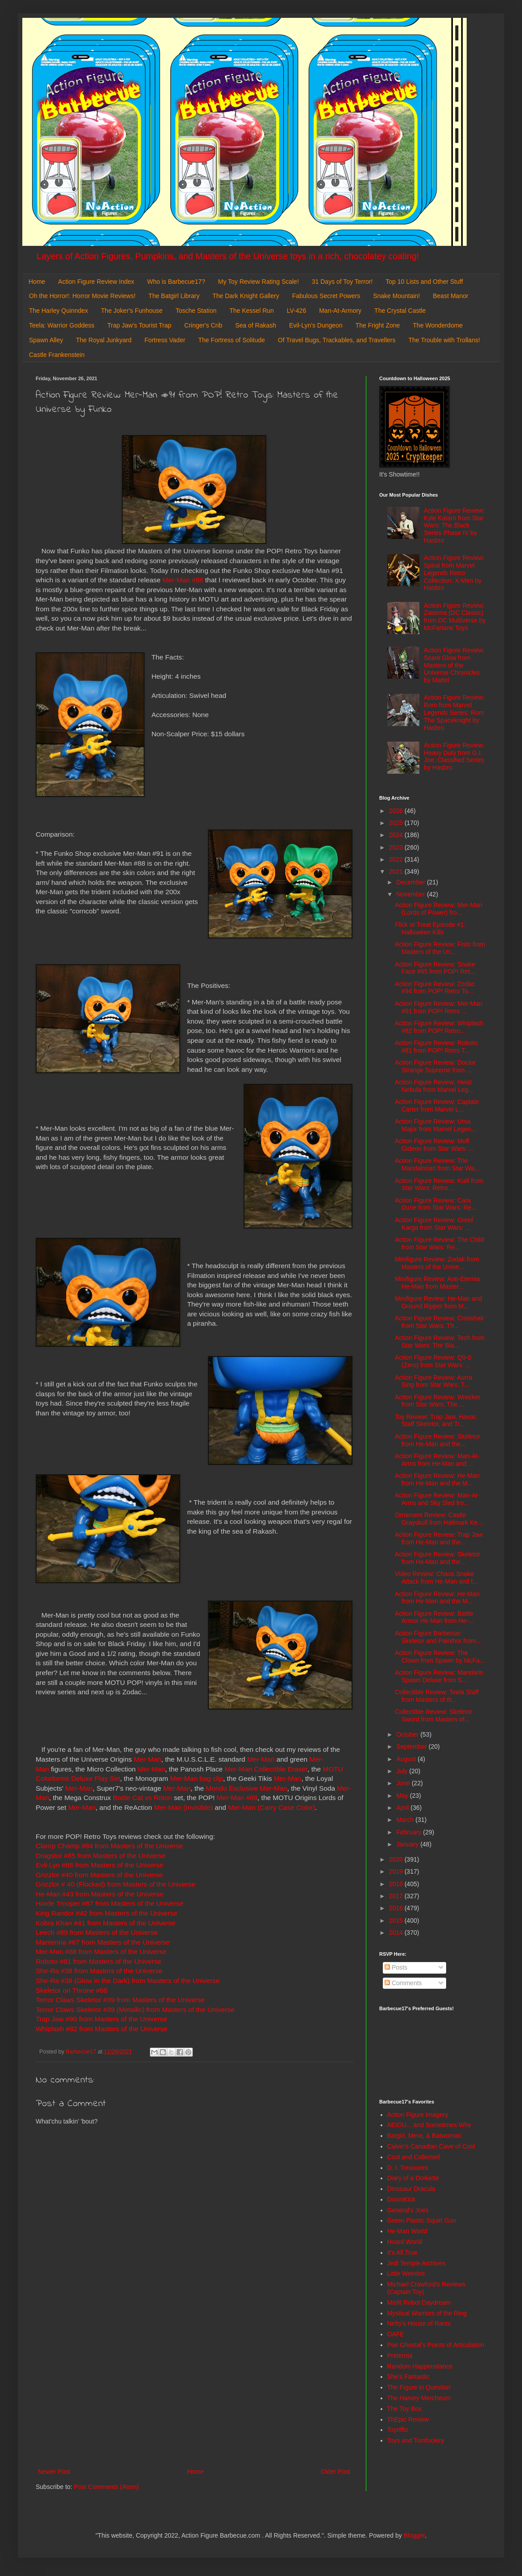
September (412, 1746)
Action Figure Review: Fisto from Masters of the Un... (440, 948)
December (411, 882)
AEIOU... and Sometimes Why (429, 2124)
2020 (397, 1859)
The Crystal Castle (400, 310)
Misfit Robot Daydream (419, 2302)
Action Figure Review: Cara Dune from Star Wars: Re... (435, 1204)
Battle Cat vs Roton (142, 1797)
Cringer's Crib (203, 325)
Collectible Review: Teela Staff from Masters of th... (437, 1695)
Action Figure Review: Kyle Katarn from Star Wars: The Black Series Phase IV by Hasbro (454, 525)
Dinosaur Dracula (411, 2188)
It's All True (402, 2252)
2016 (397, 1908)
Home (37, 281)
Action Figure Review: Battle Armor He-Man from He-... (434, 1617)
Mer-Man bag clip (196, 1778)
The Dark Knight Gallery (245, 295)
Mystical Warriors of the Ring (427, 2313)
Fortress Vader (165, 340)
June (403, 1783)
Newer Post (54, 2471)
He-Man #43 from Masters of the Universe (100, 1894)
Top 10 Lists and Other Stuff (424, 281)
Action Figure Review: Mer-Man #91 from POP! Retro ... (438, 1007)
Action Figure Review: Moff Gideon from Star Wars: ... (434, 1144)
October (408, 1734)
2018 (397, 1883)
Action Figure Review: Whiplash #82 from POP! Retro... (439, 1027)
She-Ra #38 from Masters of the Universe (99, 1971)
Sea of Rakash (255, 325)
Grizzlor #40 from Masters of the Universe (99, 1875)
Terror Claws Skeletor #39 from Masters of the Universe (120, 2000)
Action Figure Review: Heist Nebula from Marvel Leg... (434, 1086)
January (408, 1844)
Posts (396, 1967)
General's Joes (408, 2210)
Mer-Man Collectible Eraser (265, 1769)
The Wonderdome (438, 325)
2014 (397, 1932)
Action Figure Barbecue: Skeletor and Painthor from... (438, 1637)
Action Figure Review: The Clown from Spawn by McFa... (440, 1656)
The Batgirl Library (174, 295)
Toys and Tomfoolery (415, 2440)
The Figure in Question (419, 2387)
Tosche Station (195, 310)
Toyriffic (397, 2429)
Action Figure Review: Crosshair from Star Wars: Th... (439, 1322)
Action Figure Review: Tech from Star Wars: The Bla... (440, 1341)
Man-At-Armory (340, 310)
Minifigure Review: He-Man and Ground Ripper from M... (438, 1302)
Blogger (414, 2535)
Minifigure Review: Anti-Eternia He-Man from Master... (437, 1282)
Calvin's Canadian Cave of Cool (431, 2146)
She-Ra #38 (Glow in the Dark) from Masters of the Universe (128, 1980)
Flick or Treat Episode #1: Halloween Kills (430, 928)
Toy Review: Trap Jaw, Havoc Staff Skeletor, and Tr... (435, 1420)
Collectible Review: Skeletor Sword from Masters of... (433, 1715)
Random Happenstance (420, 2366)
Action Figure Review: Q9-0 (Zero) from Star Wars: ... (433, 1361)
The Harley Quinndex (58, 310)
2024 (397, 834)
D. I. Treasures (407, 2167)
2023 (397, 847)
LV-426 (296, 310)
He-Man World (407, 2231)
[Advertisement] (194, 2392)
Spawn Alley (46, 340)
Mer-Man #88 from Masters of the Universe (101, 1951)
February (409, 1832)
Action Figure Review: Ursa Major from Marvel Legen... (435, 1125)
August (406, 1759)
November (411, 894)
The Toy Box (404, 2408)
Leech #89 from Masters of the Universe (97, 1932)
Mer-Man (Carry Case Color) (271, 1807)
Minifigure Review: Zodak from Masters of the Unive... (437, 1263)
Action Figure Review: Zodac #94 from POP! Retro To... (435, 987)
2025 (397, 822)
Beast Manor (450, 295)
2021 (397, 871)
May (403, 1795)
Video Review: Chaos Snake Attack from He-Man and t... (436, 1577)
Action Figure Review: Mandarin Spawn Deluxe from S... (439, 1676)
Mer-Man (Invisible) (183, 1807)
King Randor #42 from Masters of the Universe (106, 1913)
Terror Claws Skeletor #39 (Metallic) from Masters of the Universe (135, 2009)
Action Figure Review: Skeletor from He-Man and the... (437, 1440)
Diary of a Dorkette (413, 2178)
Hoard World (404, 2241)
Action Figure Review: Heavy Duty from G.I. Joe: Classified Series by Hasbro (454, 756)
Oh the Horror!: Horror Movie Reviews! (82, 295)
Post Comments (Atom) (106, 2486)
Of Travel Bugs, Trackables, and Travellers (337, 340)
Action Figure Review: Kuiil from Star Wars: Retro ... (439, 1184)
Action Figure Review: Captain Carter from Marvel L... (437, 1105)
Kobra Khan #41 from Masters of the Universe (105, 1923)
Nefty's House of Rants (419, 2323)
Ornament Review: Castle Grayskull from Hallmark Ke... (439, 1518)
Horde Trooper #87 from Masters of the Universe (109, 1903)
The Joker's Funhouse (131, 310)
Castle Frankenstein (57, 354)
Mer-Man (148, 1759)
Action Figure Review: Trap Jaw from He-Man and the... (439, 1538)
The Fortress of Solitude (231, 340)
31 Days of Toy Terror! (342, 281)
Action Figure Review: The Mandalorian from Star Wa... (437, 1164)
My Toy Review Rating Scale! (258, 281)
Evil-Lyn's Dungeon (316, 325)
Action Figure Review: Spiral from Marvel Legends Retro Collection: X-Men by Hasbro (454, 572)
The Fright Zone (378, 325)
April (403, 1807)
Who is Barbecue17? (176, 281)
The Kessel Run (251, 310)
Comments (403, 1983)
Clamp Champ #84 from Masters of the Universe (109, 1846)
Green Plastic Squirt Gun (421, 2220)
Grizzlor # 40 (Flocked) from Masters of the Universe (115, 1884)
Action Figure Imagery (417, 2114)
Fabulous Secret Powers (326, 295)
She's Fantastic (408, 2376)
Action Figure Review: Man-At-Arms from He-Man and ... (437, 1459)
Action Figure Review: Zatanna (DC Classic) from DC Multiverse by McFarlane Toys (454, 616)
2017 (397, 1896)
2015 (397, 1920)
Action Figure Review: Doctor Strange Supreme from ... (435, 1066)
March (405, 1819)
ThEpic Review (408, 2419)
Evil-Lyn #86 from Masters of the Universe (99, 1865)
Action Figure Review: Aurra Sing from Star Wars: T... (433, 1381)
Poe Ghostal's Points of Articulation (435, 2344)
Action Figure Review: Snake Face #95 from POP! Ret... (435, 968)
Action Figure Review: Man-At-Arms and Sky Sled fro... (437, 1499)
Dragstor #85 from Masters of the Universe (101, 1855)
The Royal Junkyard (104, 340)
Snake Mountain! (396, 295)
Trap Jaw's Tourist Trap (140, 325)
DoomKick (401, 2199)
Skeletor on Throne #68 (72, 1990)
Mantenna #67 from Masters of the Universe (103, 1942)
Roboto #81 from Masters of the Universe (98, 1961)
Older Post (335, 2471)
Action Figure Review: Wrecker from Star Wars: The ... (438, 1401)
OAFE (395, 2334)
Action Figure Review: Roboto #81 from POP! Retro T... (436, 1046)
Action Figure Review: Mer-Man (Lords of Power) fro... (438, 908)
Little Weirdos (406, 2273)
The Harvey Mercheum (419, 2398)
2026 (397, 810)
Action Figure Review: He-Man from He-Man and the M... (437, 1479)
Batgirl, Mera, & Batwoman (424, 2135)
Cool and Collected (413, 2157)
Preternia (400, 2355)
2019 (397, 1871)
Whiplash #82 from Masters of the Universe (101, 2029)
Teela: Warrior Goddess (62, 325)
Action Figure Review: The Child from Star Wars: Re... (439, 1243)
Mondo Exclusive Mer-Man (246, 1788)
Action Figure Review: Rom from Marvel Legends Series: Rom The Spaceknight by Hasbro (454, 712)
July (402, 1771)
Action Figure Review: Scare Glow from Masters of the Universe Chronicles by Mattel (454, 665)
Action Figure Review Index (96, 281)
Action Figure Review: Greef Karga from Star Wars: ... (434, 1223)
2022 (397, 859)
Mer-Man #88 (182, 580)
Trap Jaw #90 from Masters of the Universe (101, 2019)
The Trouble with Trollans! (444, 340)
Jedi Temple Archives (416, 2263)
